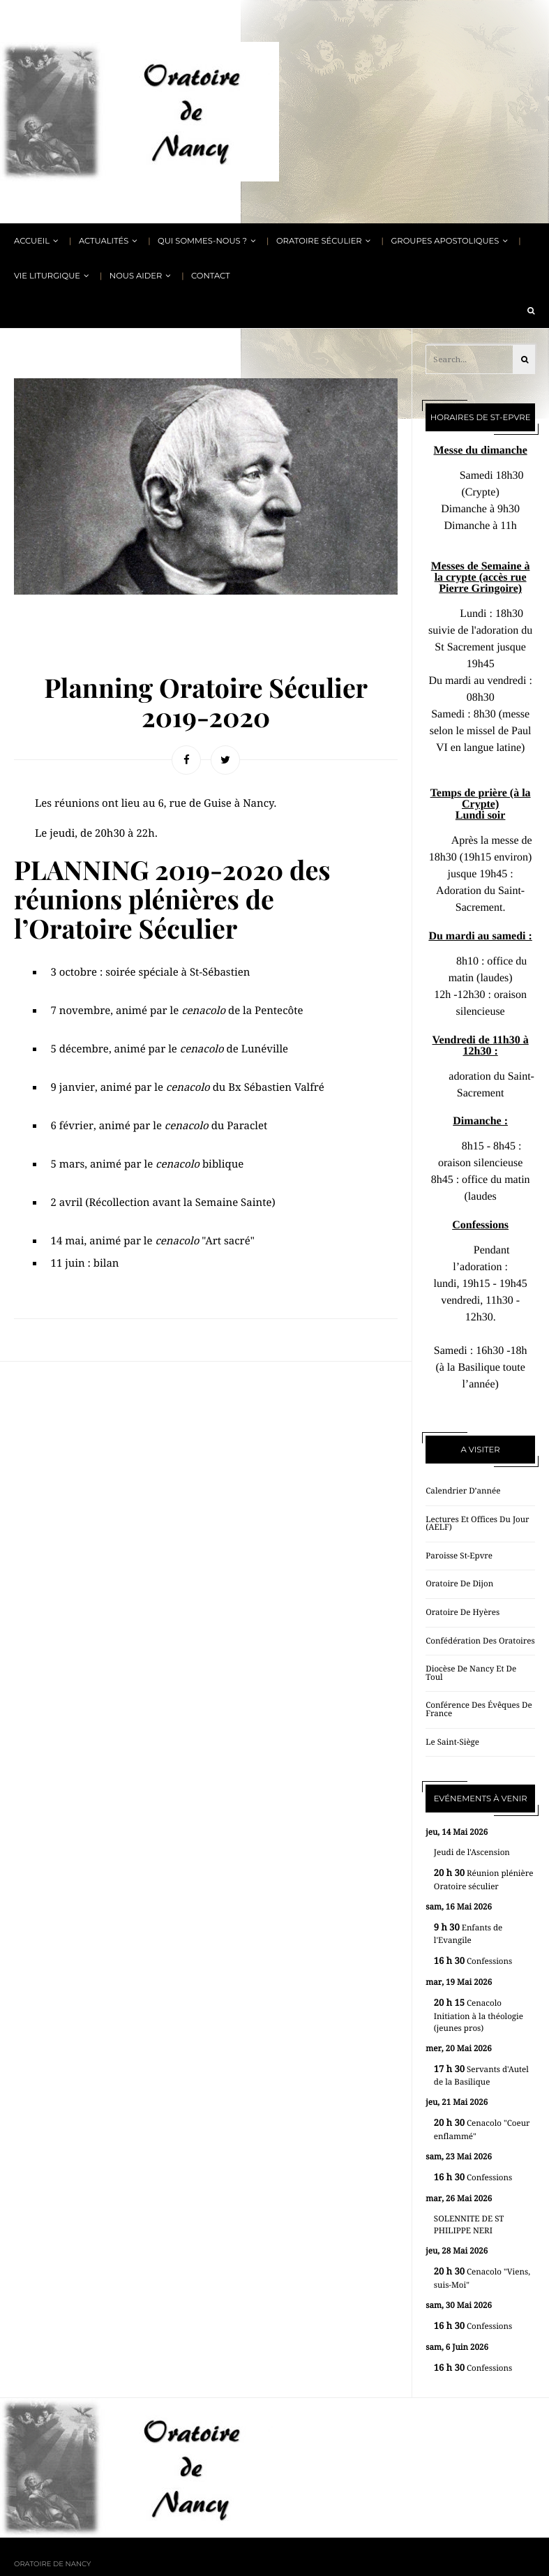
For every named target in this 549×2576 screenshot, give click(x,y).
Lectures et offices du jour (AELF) (477, 1523)
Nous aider (136, 276)
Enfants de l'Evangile (468, 1934)
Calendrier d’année (463, 1491)
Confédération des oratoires (480, 1641)
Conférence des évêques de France (479, 1709)
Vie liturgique (47, 276)
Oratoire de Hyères (462, 1612)
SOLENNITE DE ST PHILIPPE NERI (469, 2224)
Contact (210, 276)
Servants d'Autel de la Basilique (481, 2075)
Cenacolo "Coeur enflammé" (482, 2129)
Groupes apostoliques (445, 241)
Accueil (32, 241)
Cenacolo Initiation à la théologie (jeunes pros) (478, 2015)
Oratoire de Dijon (459, 1583)
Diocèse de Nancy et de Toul (471, 1673)
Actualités (103, 241)
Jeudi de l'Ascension (472, 1852)
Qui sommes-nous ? (202, 241)
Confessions (473, 1961)
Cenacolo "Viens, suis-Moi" (482, 2278)
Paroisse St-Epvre (459, 1556)
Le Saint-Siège (452, 1742)
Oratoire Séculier (319, 241)
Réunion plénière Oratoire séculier (484, 1879)
